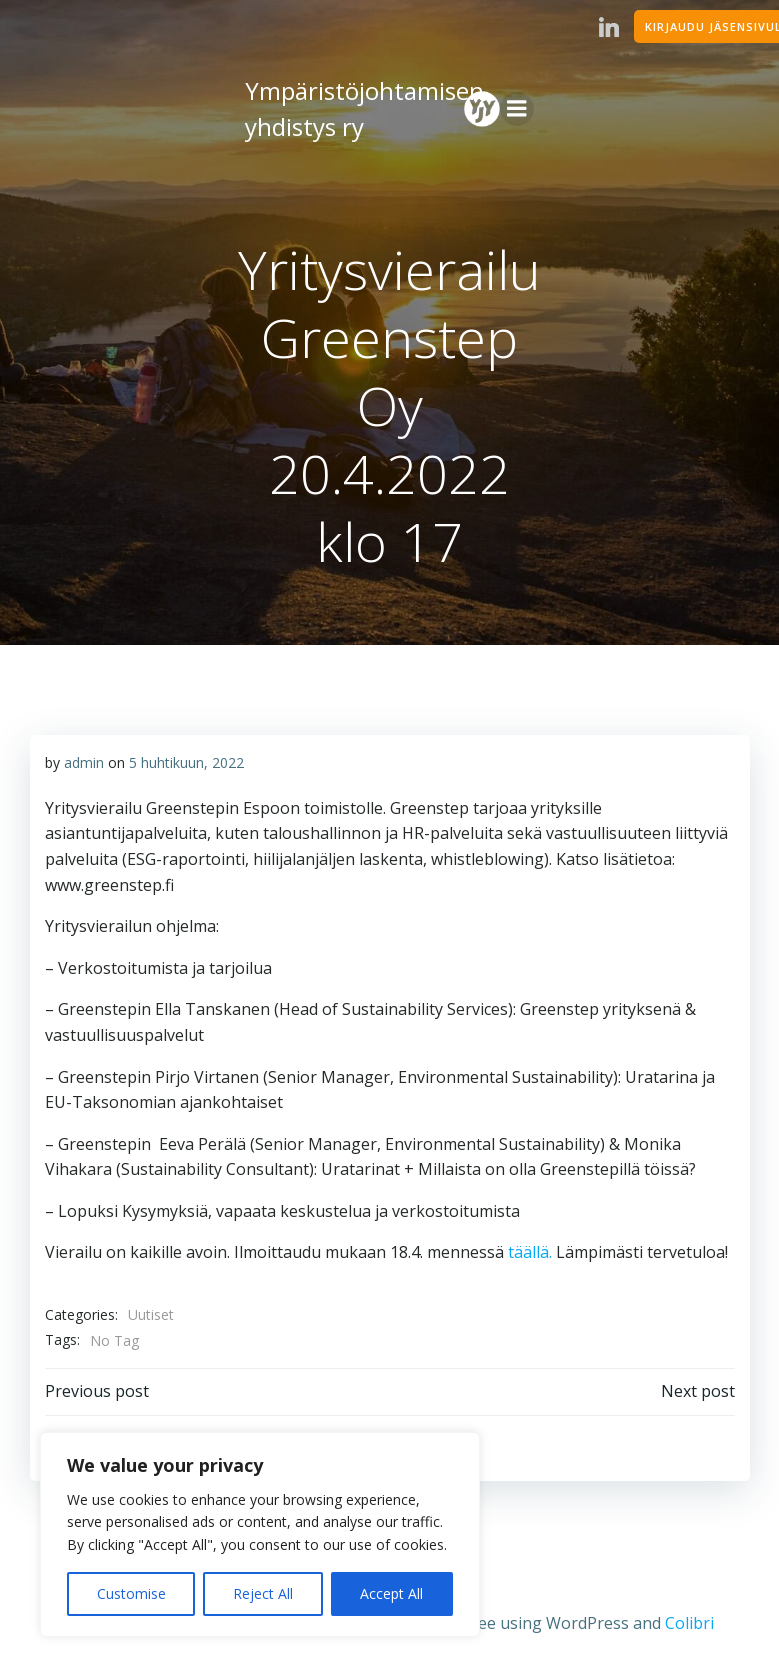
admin (84, 762)
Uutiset (151, 1314)
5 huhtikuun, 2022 (186, 762)
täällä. (528, 1252)
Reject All (263, 1593)
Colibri (689, 1623)
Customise (131, 1593)
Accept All (391, 1593)
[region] (260, 1534)
